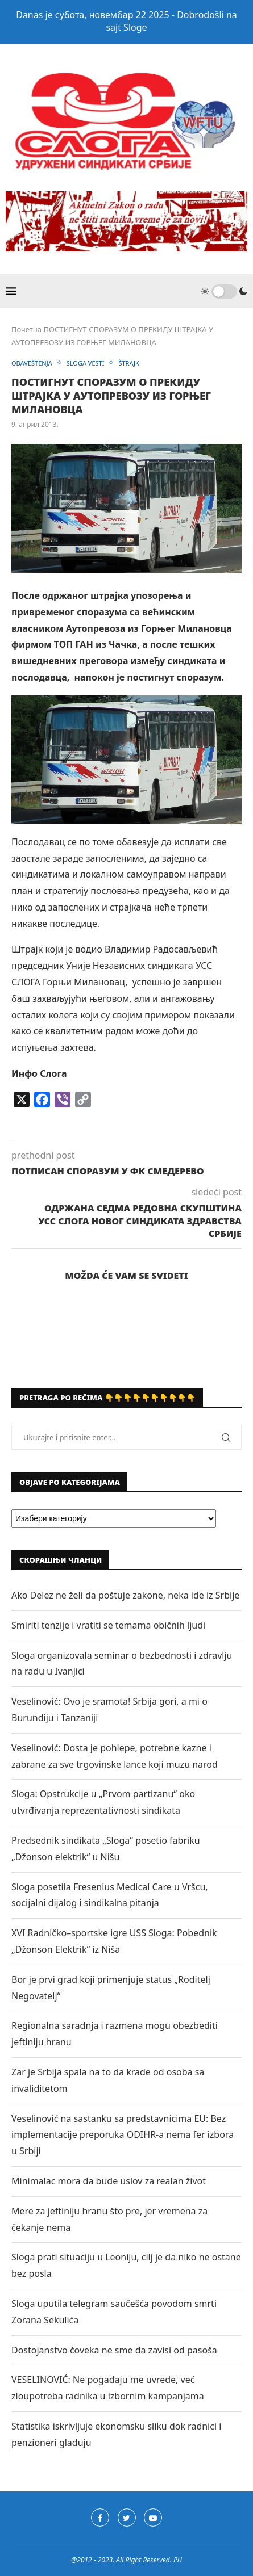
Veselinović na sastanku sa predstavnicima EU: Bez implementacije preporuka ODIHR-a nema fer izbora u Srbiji (122, 2135)
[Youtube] (153, 2517)
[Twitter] (127, 2517)
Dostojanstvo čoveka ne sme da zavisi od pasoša (114, 2350)
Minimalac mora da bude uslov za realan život (108, 2181)
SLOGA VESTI (86, 363)
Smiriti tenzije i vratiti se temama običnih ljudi (108, 1625)
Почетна (26, 329)
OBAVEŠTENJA (31, 363)
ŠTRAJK (128, 363)
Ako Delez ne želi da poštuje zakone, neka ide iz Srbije (125, 1595)
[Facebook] (100, 2517)
